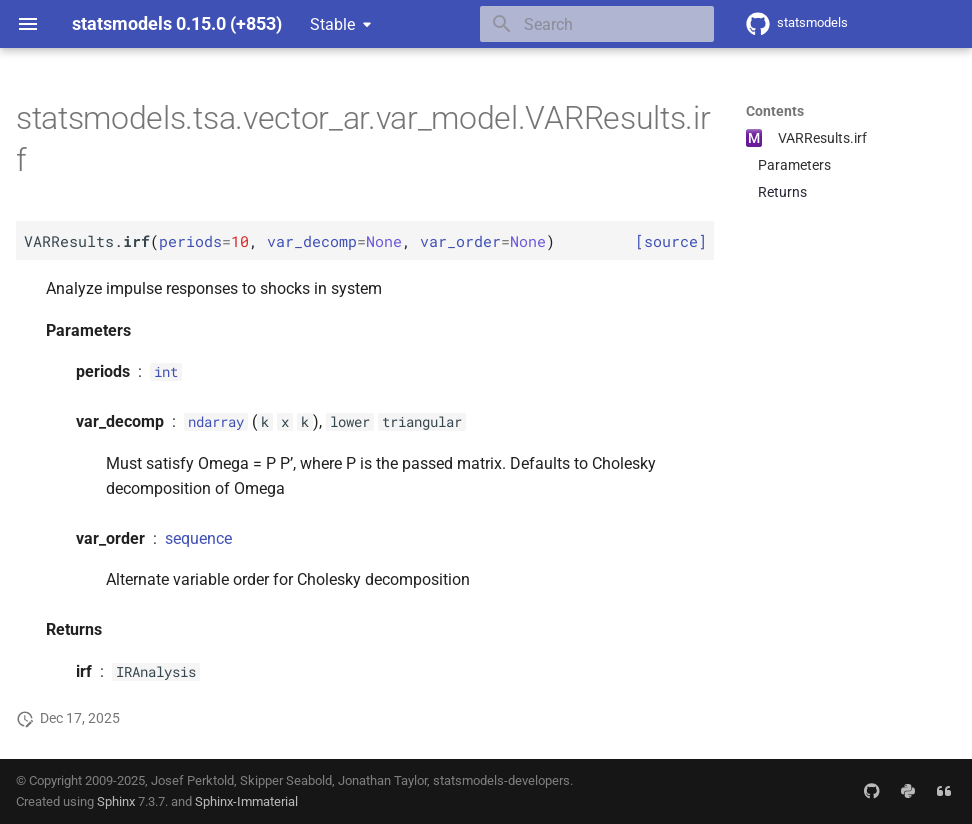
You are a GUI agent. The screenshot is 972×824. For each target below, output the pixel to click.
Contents (775, 111)
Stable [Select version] (332, 24)
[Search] (597, 24)
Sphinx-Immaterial (246, 801)
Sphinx (116, 801)
